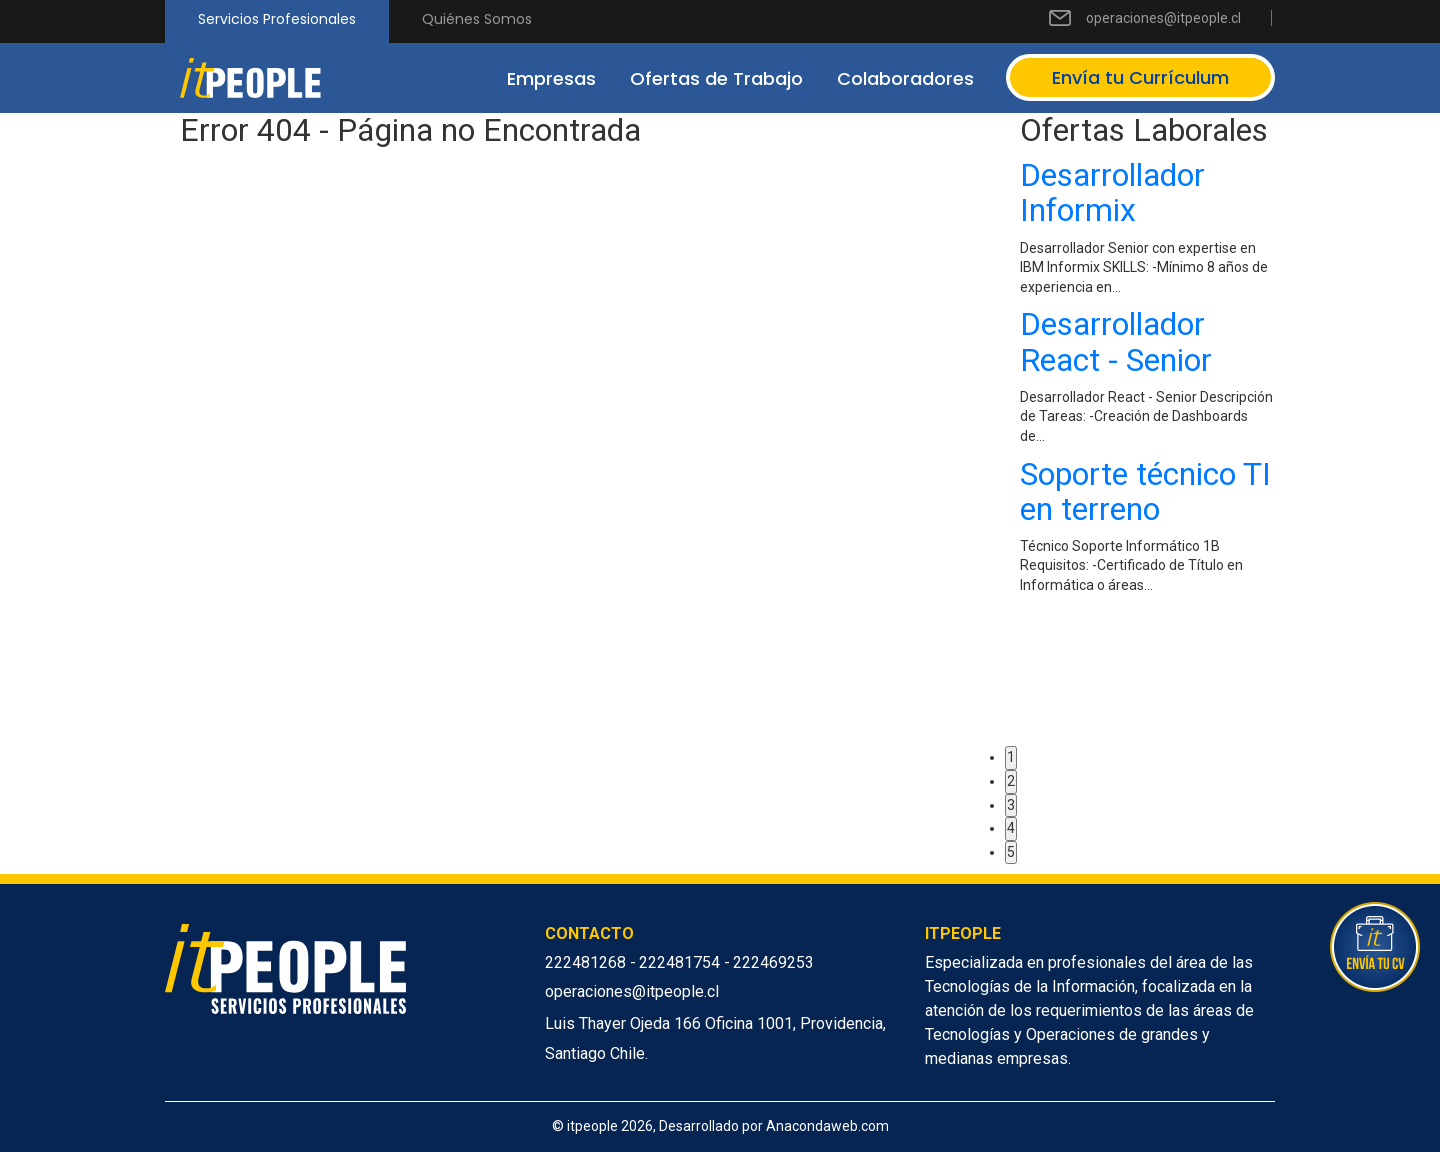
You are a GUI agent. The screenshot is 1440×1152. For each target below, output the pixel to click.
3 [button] (1011, 805)
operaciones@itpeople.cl (1163, 18)
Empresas (551, 78)
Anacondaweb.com (827, 1126)
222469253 (773, 962)
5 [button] (1011, 852)
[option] (1147, 381)
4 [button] (1011, 828)
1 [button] (1011, 757)
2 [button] (1011, 781)
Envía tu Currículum (1140, 77)
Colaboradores (905, 78)
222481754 (681, 962)
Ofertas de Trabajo (716, 78)
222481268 (587, 962)
